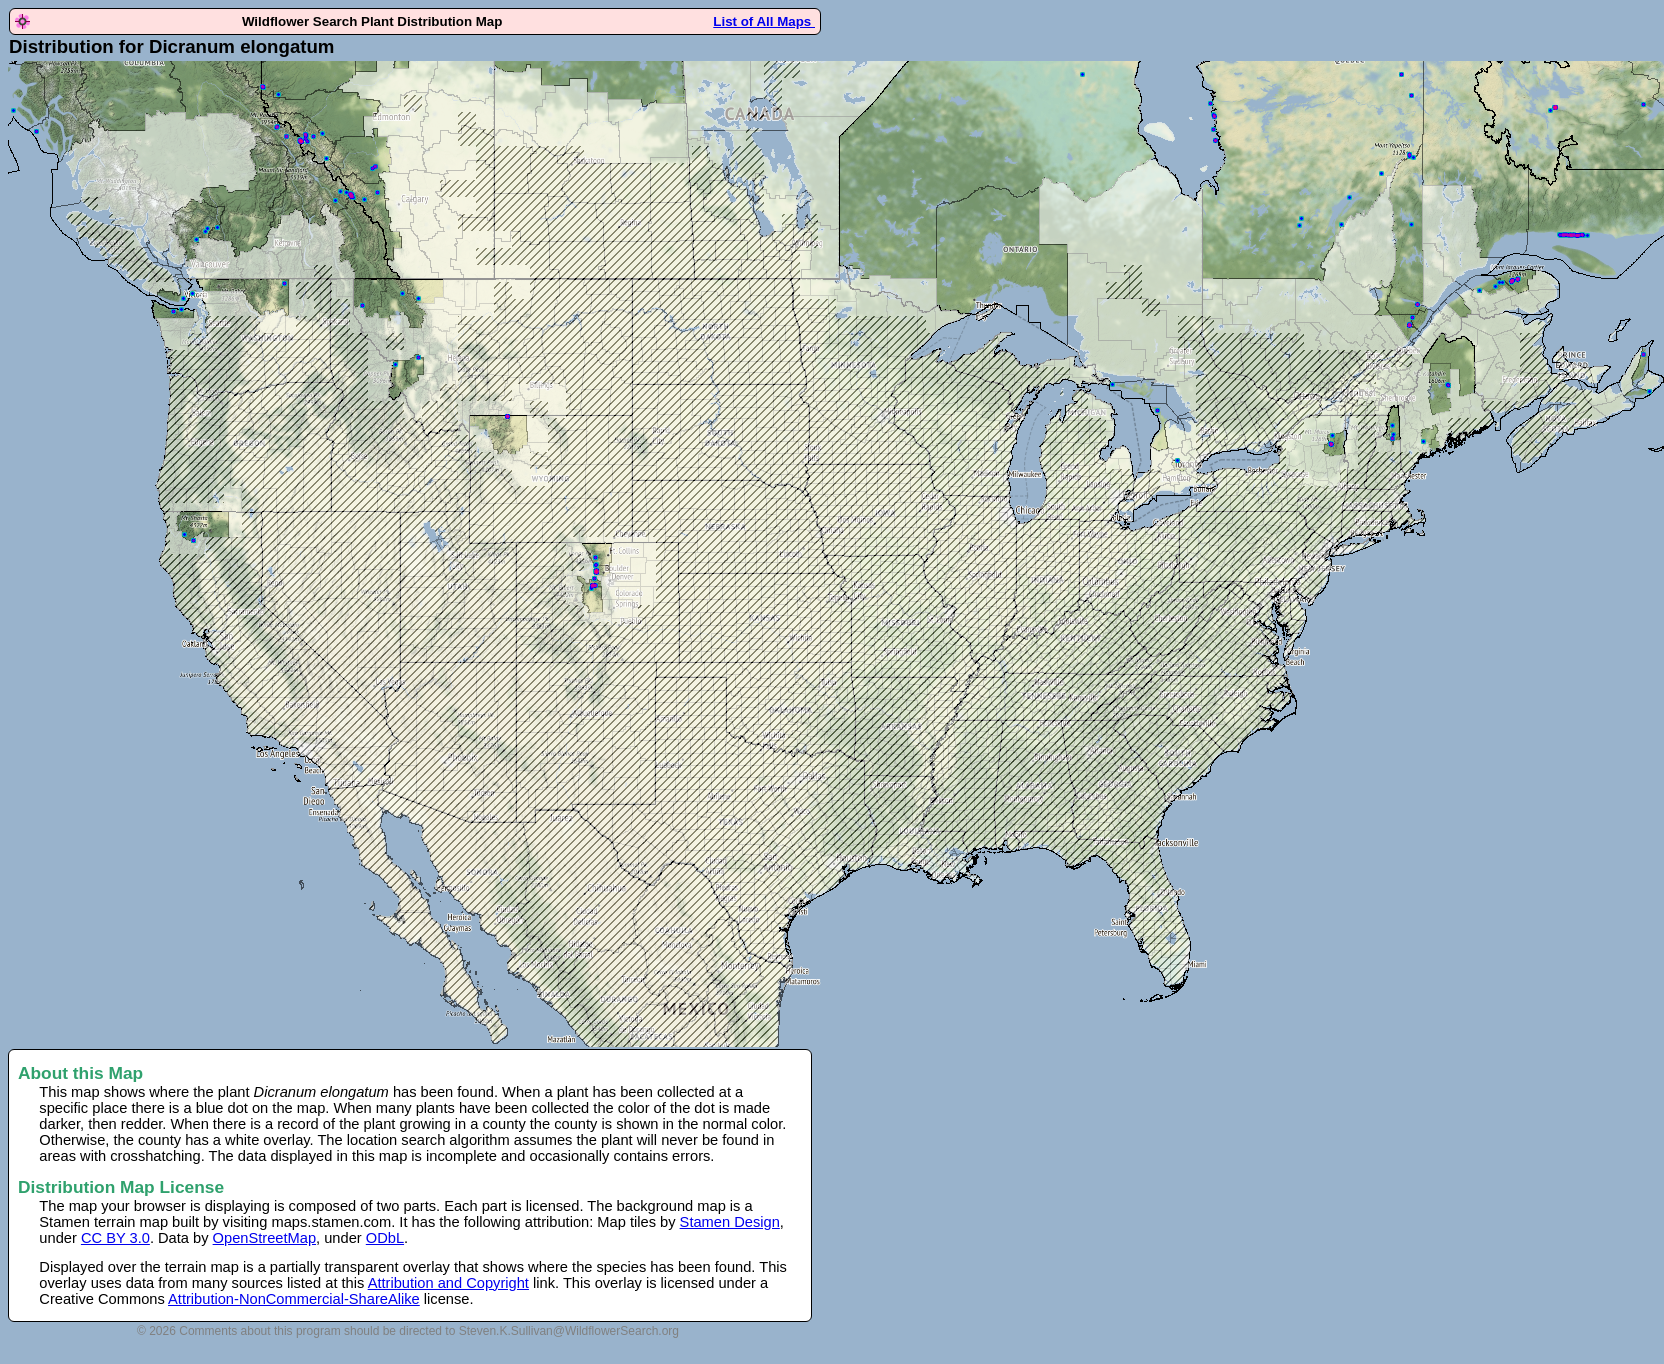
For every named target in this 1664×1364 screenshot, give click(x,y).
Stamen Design (730, 1222)
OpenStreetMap (264, 1238)
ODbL (385, 1238)
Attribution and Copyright (448, 1283)
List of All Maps (764, 21)
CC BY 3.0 (115, 1238)
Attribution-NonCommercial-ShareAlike (294, 1299)
